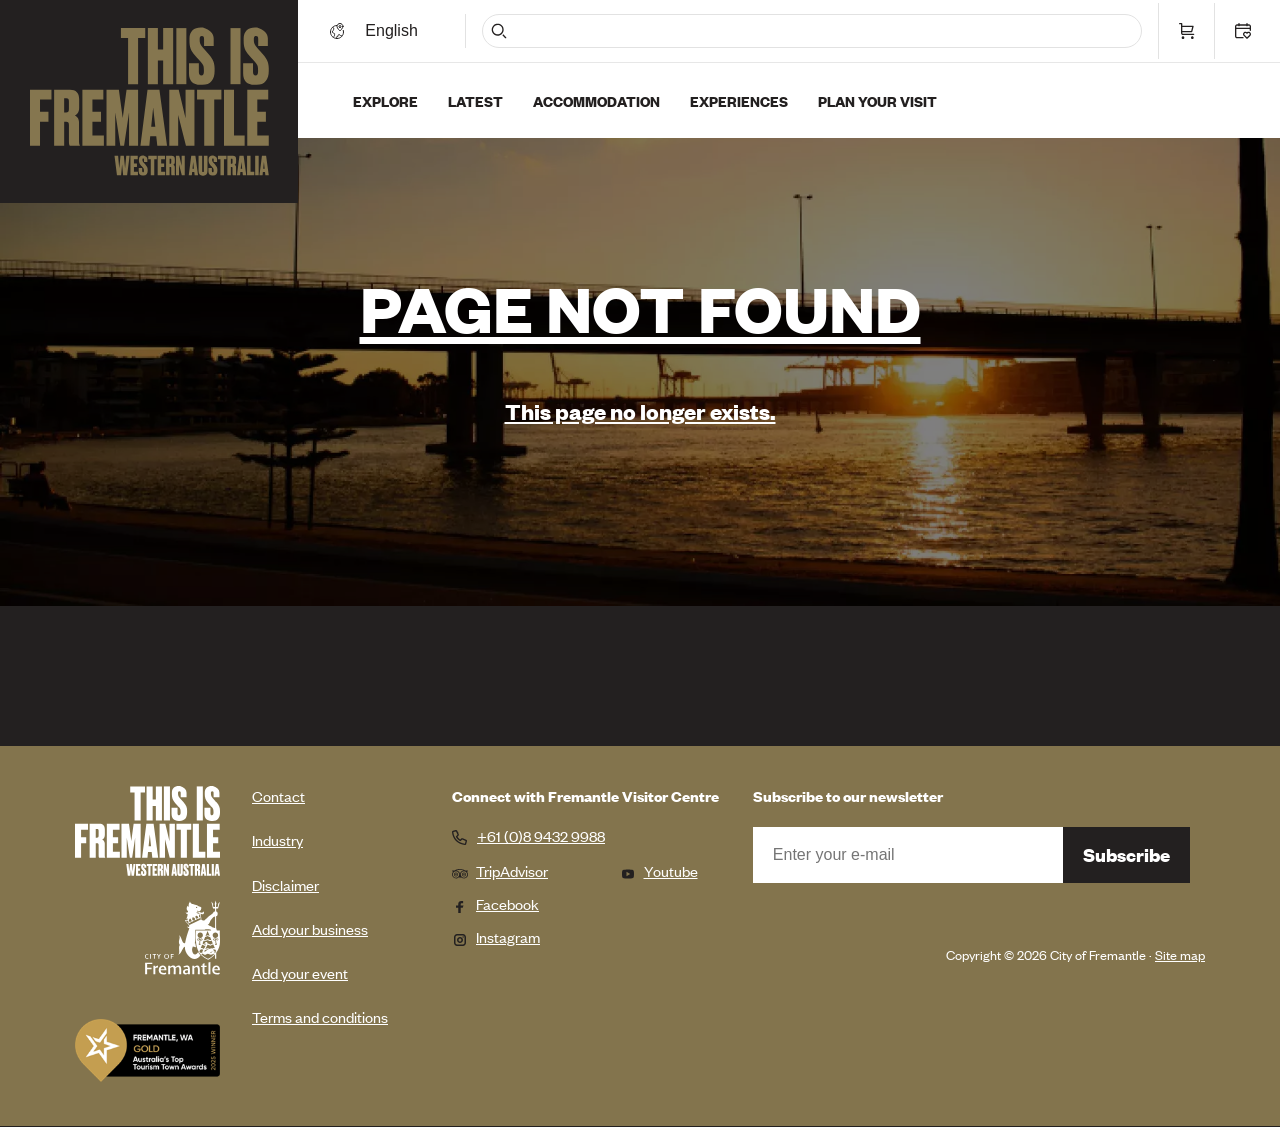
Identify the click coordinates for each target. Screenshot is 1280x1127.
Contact (278, 795)
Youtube (659, 870)
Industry (277, 839)
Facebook (495, 903)
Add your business (310, 928)
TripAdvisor (500, 870)
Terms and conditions (320, 1016)
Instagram (496, 936)
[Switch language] (423, 27)
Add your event (300, 972)
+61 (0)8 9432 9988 (541, 836)
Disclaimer (285, 884)
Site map (1180, 954)
